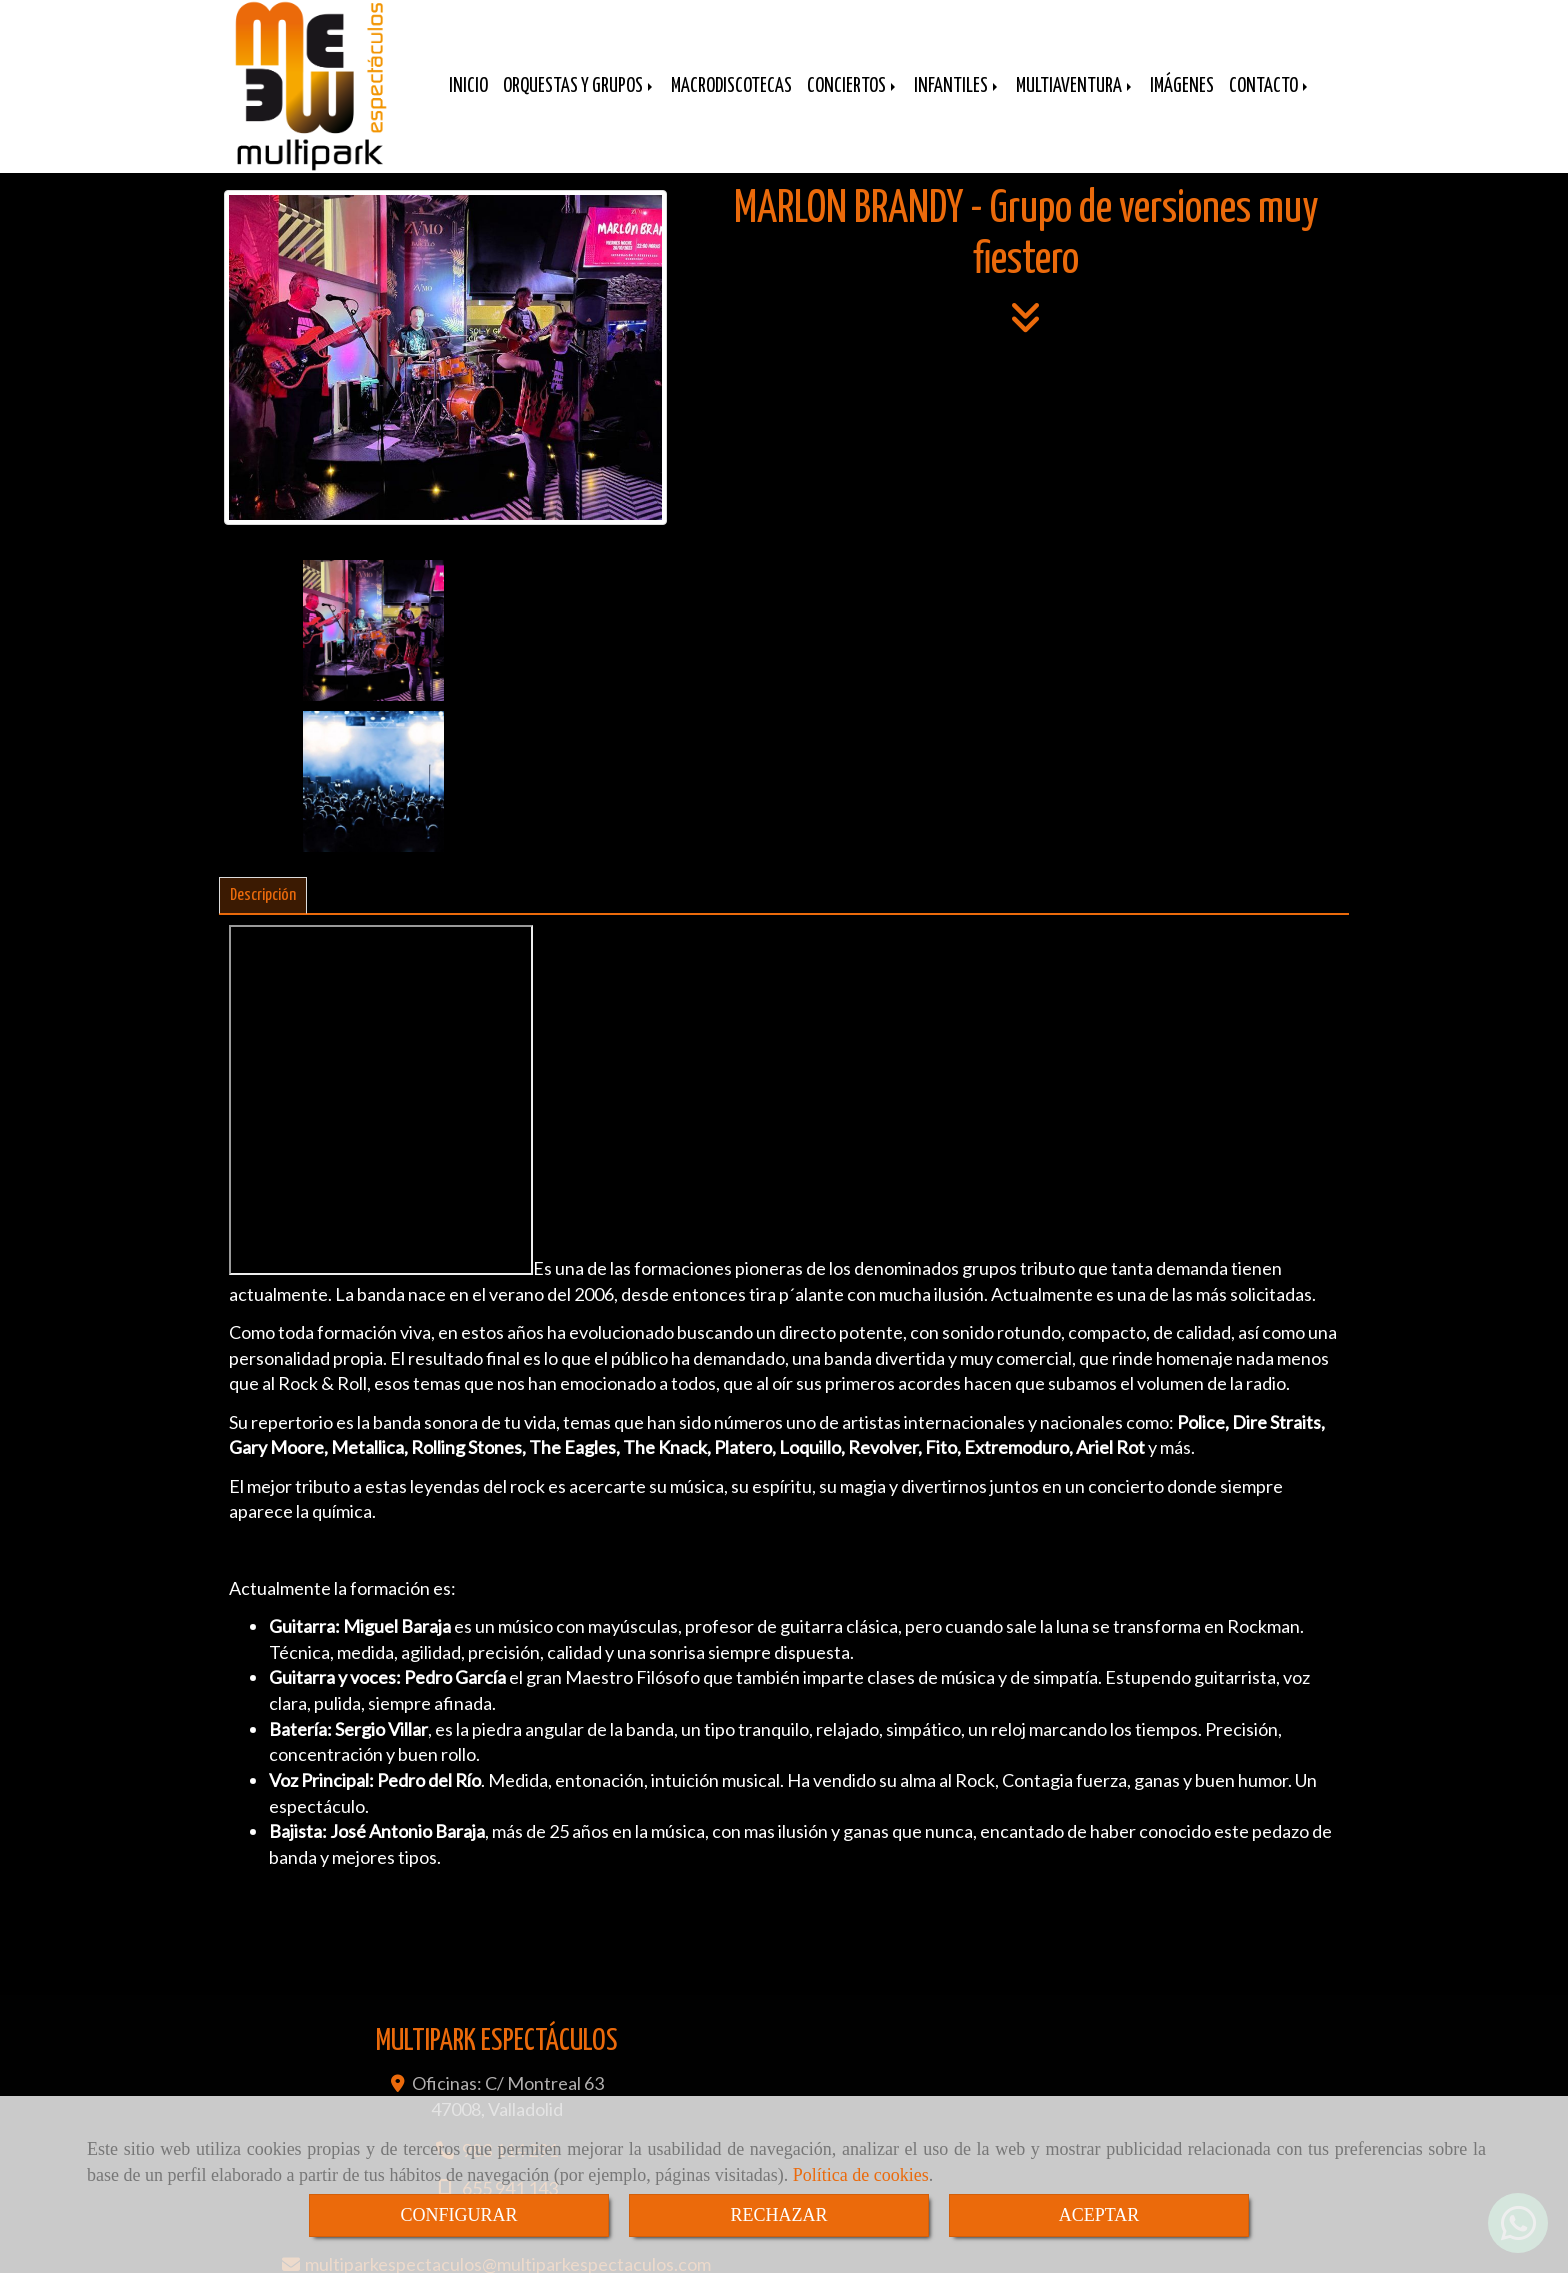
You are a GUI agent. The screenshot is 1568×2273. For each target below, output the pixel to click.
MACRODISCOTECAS (731, 101)
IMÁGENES (1182, 101)
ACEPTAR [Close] (1099, 2215)
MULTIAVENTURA (1075, 101)
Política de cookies (861, 2175)
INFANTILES (957, 101)
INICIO (468, 101)
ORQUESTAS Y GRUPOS (579, 101)
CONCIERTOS (853, 101)
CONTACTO (1270, 101)
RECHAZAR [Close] (778, 2215)
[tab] (263, 764)
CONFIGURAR (458, 2215)
